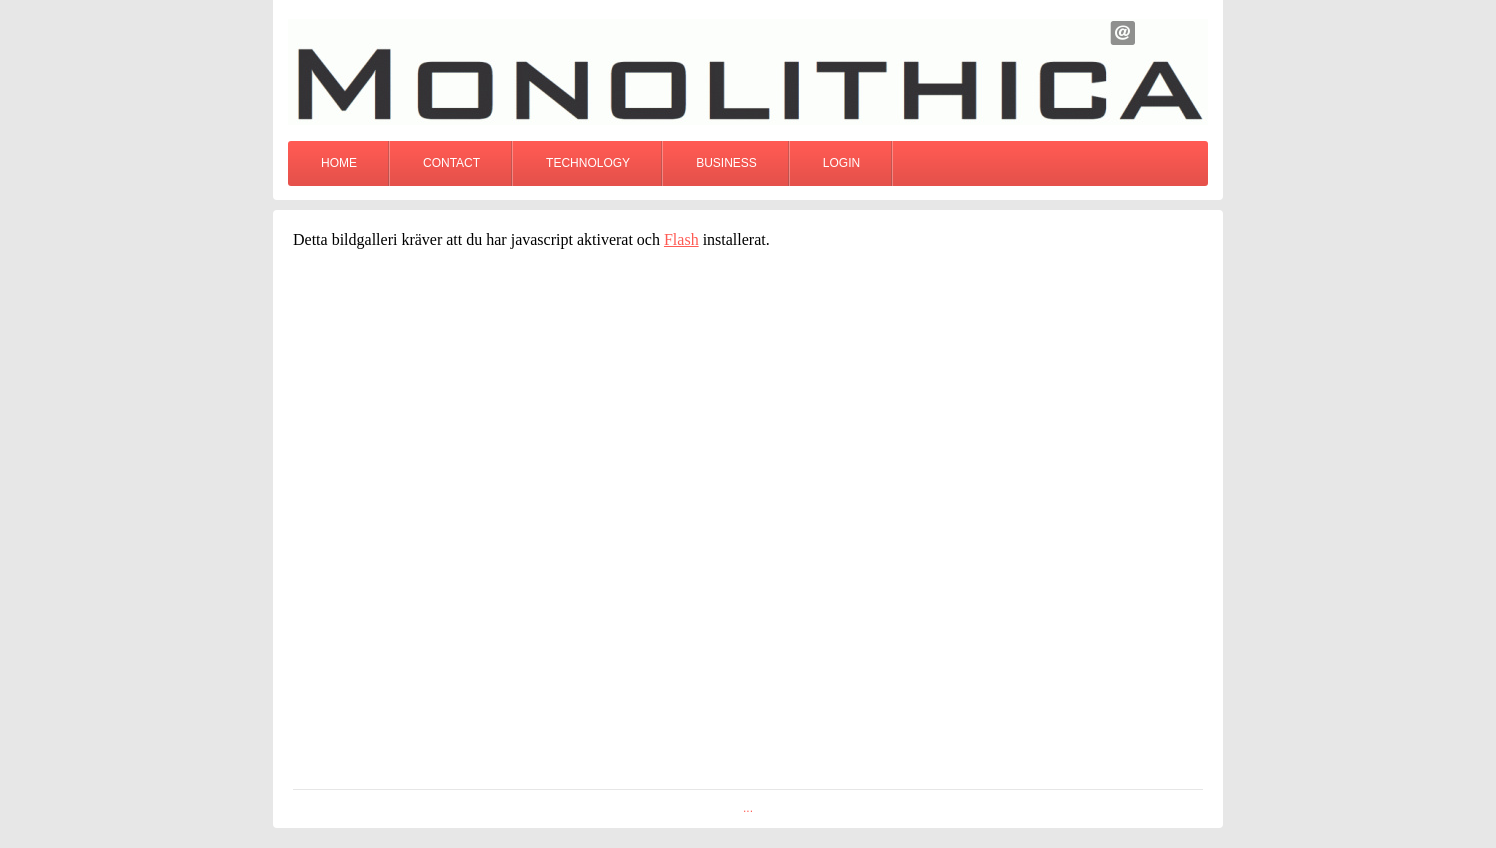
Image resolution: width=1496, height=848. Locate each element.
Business (726, 163)
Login (841, 163)
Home (339, 163)
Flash (681, 239)
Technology (588, 163)
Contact (451, 163)
